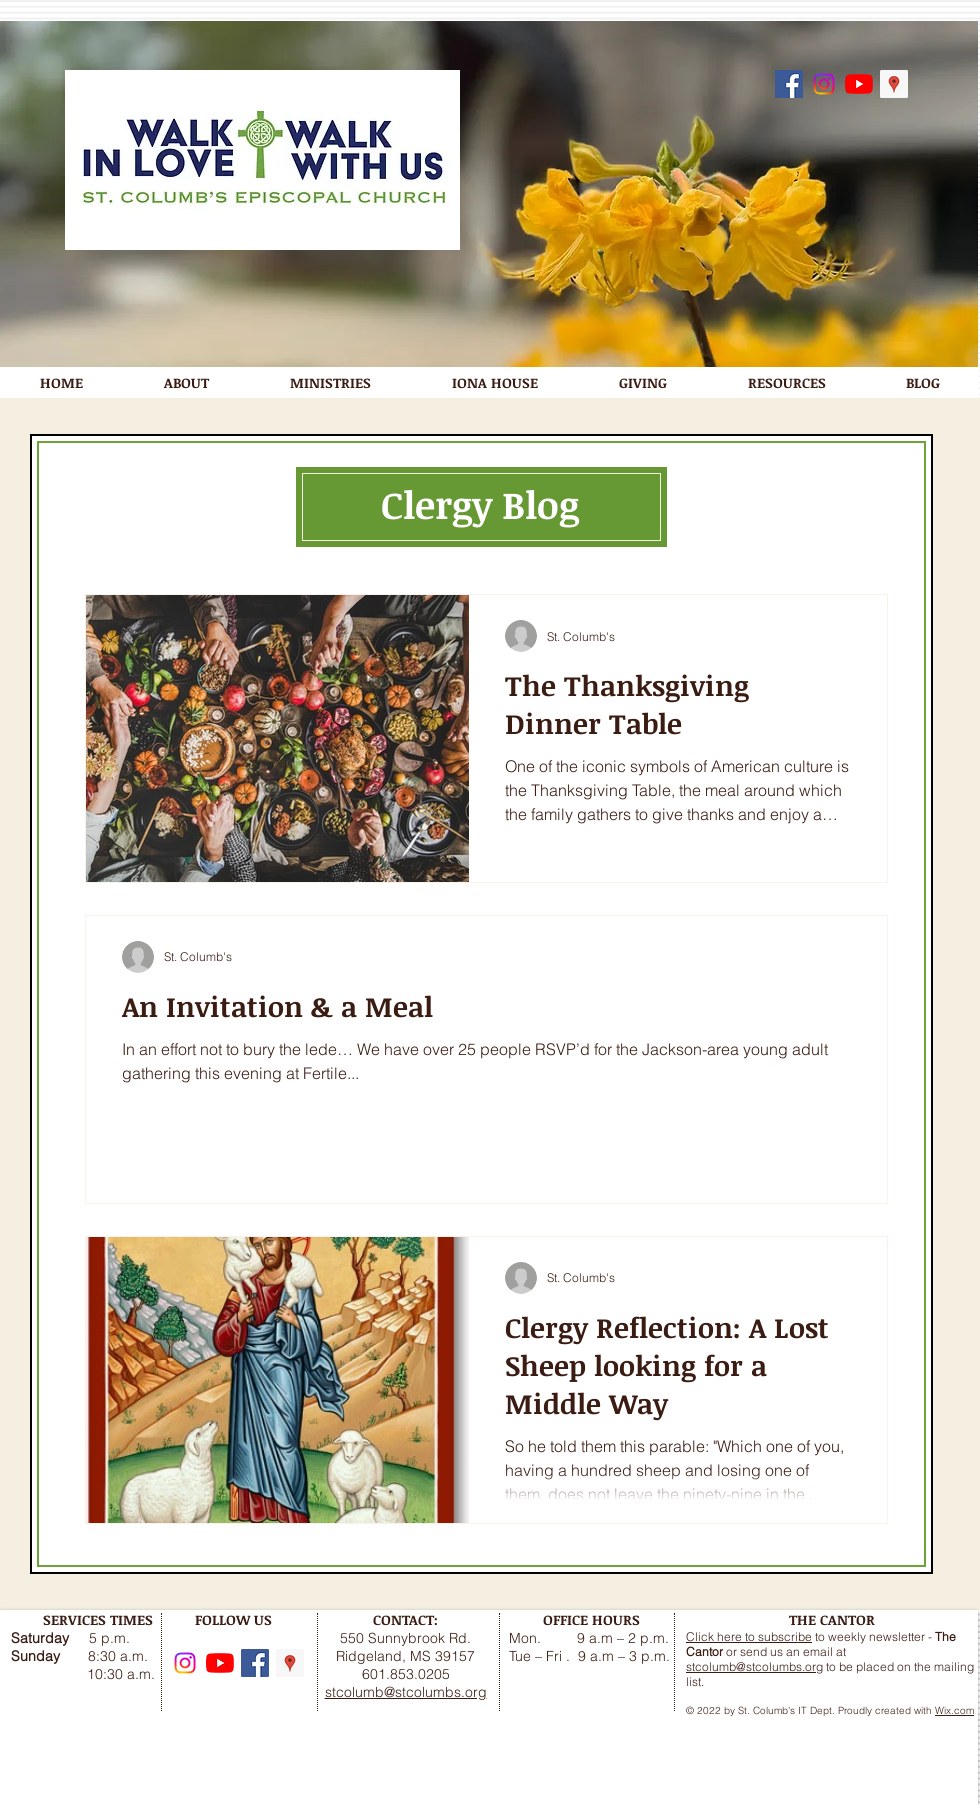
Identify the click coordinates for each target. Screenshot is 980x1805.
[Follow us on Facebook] (789, 84)
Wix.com (954, 1710)
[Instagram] (824, 84)
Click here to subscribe (749, 1636)
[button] (186, 382)
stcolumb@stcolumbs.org (754, 1666)
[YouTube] (859, 84)
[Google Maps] (894, 84)
